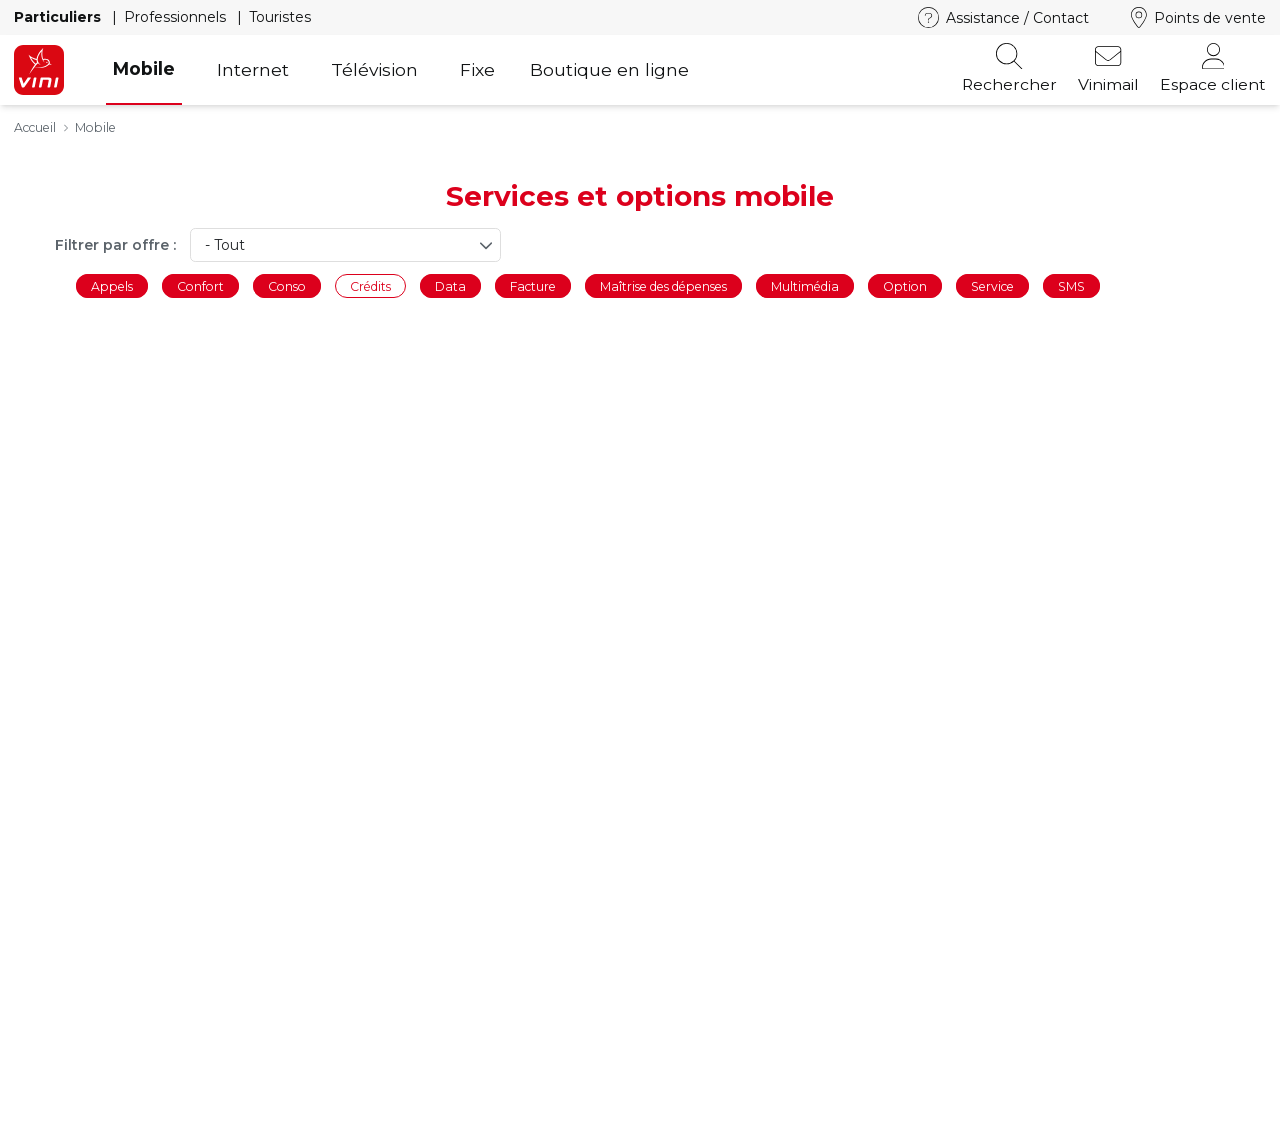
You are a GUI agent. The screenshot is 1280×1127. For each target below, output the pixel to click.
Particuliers (59, 17)
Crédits (370, 285)
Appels (112, 285)
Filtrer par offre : (115, 245)
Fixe (477, 69)
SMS (1071, 285)
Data (450, 285)
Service (992, 285)
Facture (533, 285)
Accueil (35, 127)
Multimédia (805, 285)
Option (905, 285)
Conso (287, 285)
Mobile (144, 68)
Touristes (280, 17)
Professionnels (177, 17)
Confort (200, 285)
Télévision (374, 69)
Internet (253, 69)
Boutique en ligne (609, 69)
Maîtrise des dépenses (663, 285)
